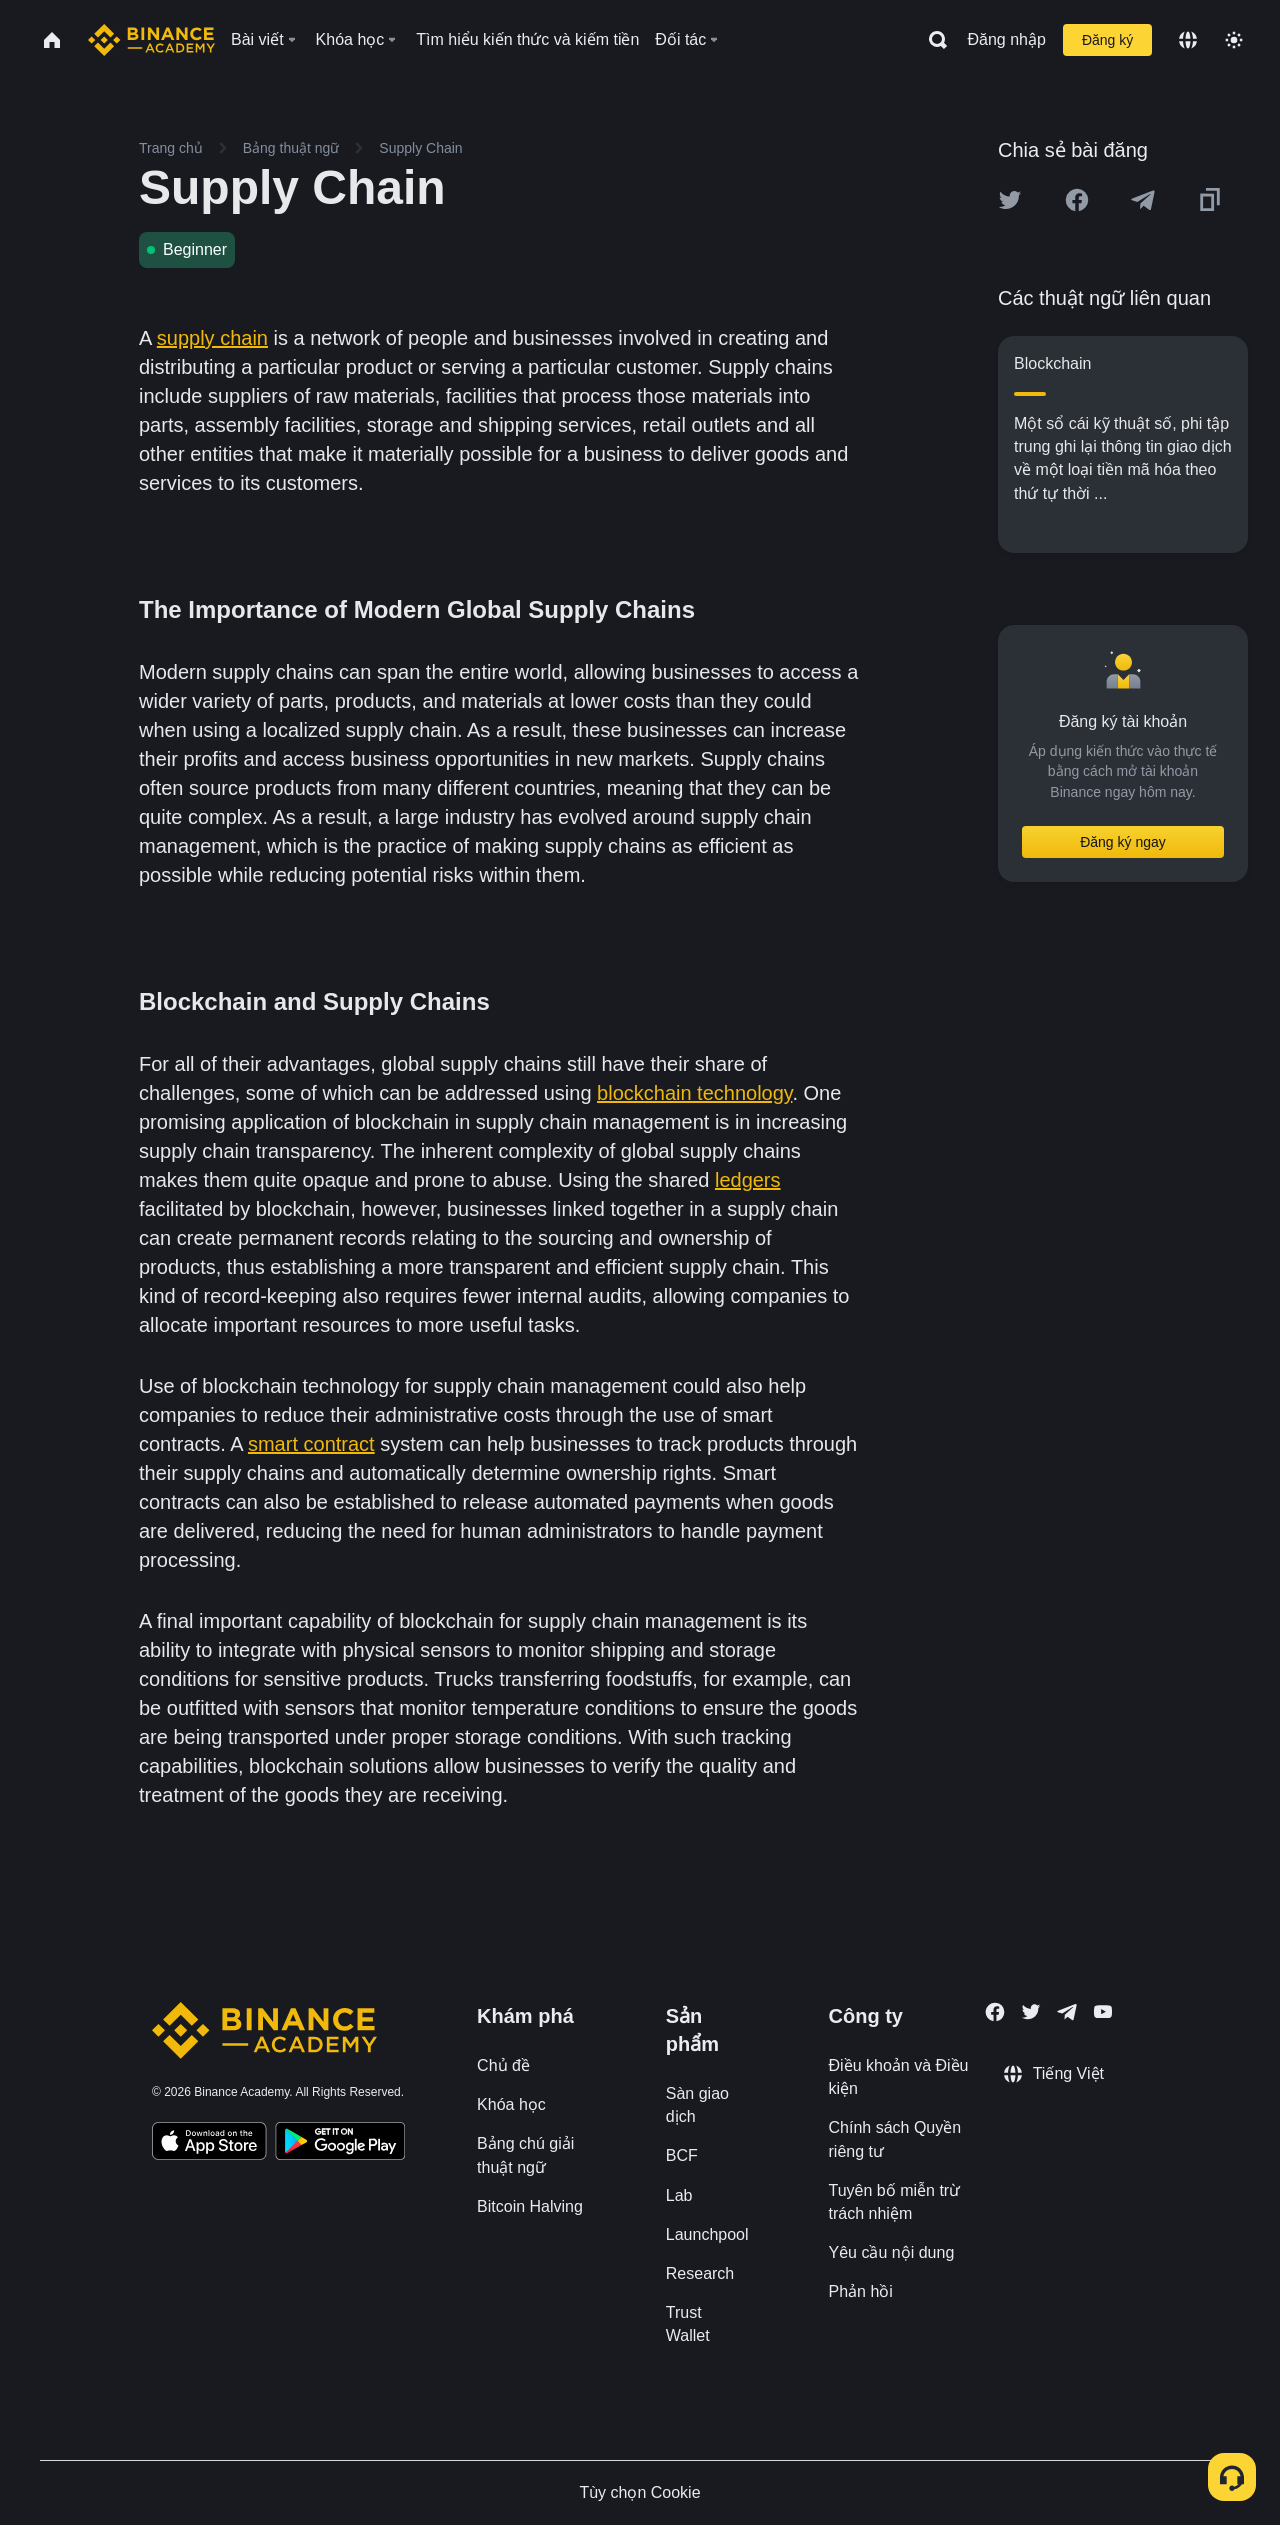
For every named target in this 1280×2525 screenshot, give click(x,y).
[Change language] (1188, 40)
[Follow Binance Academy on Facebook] (995, 2012)
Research (700, 2273)
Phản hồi (861, 2291)
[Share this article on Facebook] (1077, 200)
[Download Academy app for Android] (340, 2144)
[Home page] (151, 40)
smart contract (311, 1444)
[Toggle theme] (1234, 40)
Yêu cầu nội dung (892, 2252)
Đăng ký (1107, 40)
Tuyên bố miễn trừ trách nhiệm (895, 2202)
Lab (679, 2195)
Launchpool (707, 2234)
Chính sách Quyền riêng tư (895, 2139)
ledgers (748, 1180)
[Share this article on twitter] (1010, 200)
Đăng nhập (1007, 39)
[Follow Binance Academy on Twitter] (1031, 2012)
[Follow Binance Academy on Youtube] (1103, 2011)
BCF (682, 2155)
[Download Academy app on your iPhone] (209, 2144)
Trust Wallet (688, 2324)
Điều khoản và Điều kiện (899, 2077)
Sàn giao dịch (697, 2105)
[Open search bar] (932, 40)
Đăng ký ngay (1123, 842)
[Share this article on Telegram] (1143, 200)
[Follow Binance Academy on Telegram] (1067, 2012)
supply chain (212, 338)
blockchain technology (694, 1093)
